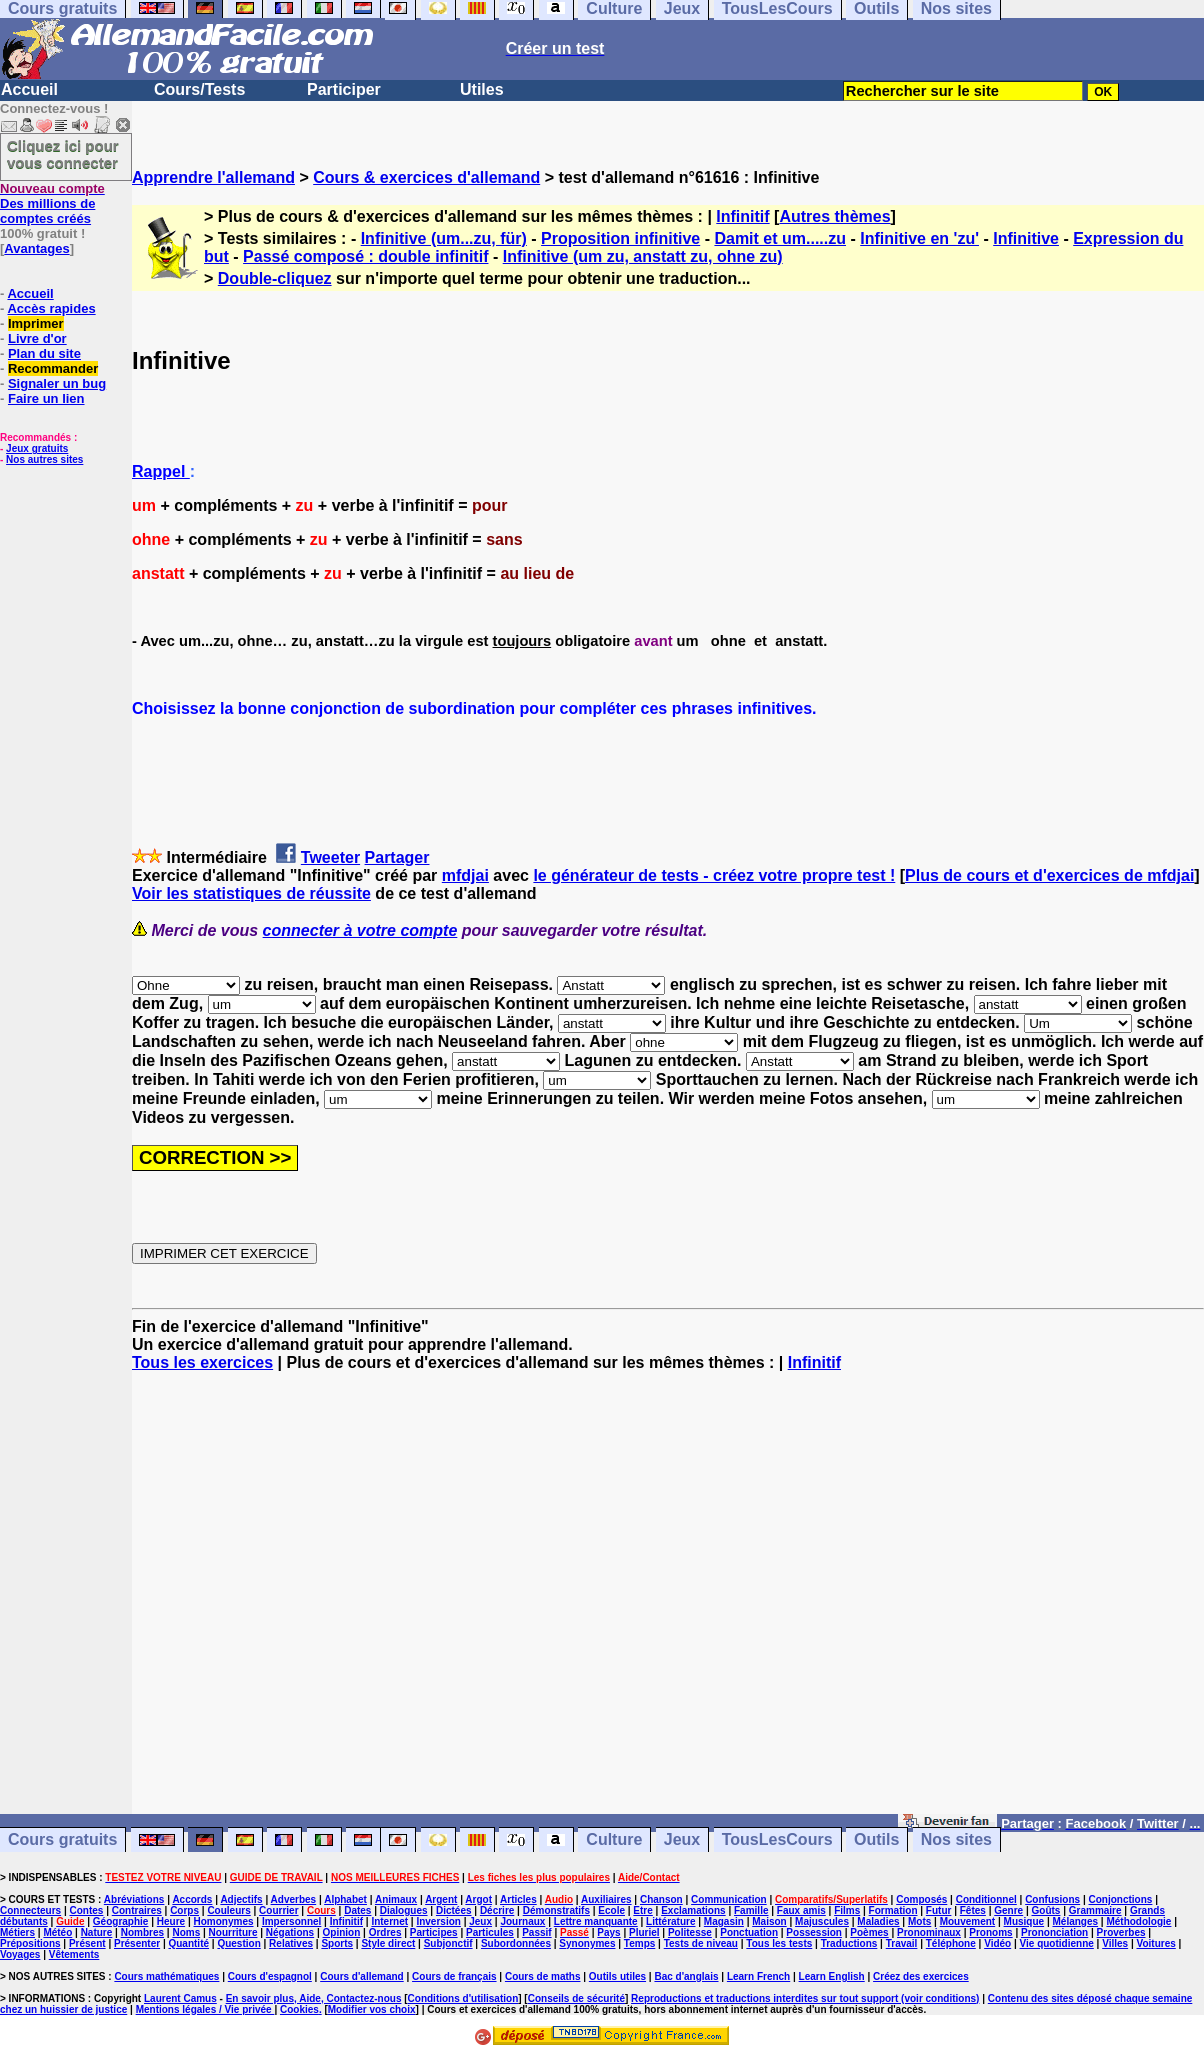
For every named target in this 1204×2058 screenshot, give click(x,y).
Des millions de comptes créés (52, 203)
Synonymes (587, 1943)
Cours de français (454, 1976)
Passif (536, 1932)
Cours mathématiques (166, 1976)
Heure (171, 1921)
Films (847, 1910)
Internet (389, 1921)
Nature (97, 1932)
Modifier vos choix (372, 2009)
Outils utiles (617, 1976)
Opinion (342, 1932)
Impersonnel (291, 1921)
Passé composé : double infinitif (365, 256)
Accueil (29, 89)
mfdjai (465, 875)
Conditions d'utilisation (463, 1998)
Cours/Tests (199, 89)
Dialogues (404, 1910)
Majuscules (822, 1921)
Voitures (1156, 1943)
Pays (608, 1932)
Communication (729, 1899)
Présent (87, 1943)
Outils (876, 1840)
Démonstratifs (556, 1910)
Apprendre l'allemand (213, 177)
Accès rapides (51, 308)
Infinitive (1026, 238)
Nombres (142, 1932)
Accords (192, 1899)
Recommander (53, 368)
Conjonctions (1121, 1899)
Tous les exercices (202, 1362)
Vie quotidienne (1057, 1943)
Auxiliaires (606, 1899)
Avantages (36, 248)
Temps (640, 1943)
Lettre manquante (596, 1921)
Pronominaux (929, 1932)
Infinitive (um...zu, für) (444, 238)
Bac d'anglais (686, 1976)
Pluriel (644, 1932)
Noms (186, 1932)
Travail (902, 1943)
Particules (490, 1932)
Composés (921, 1899)
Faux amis (801, 1910)
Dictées (454, 1910)
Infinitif (742, 216)
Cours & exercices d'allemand (426, 177)
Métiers (17, 1932)
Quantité (188, 1943)
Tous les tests (779, 1943)
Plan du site (44, 353)
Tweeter (330, 857)
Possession (814, 1932)
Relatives (291, 1943)
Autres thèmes (834, 216)
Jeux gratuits (37, 448)
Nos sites (956, 1840)
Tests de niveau (701, 1943)
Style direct (388, 1943)
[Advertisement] (668, 1602)
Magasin (724, 1921)
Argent (441, 1899)
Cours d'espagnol (270, 1976)
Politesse (690, 1932)
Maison (769, 1921)
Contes (86, 1910)
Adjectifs (241, 1899)
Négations (290, 1932)
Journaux (522, 1921)
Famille (751, 1910)
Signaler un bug (57, 383)
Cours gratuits (62, 1840)
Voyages (20, 1954)
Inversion (438, 1921)
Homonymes (224, 1921)
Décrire (497, 1910)
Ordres (385, 1932)
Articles (518, 1899)
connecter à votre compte (360, 930)
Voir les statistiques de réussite (251, 893)
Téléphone (951, 1943)
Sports (337, 1943)
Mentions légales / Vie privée (205, 2009)
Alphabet (345, 1899)
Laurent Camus (180, 1998)
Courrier (278, 1910)
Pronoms (990, 1932)
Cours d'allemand (362, 1976)
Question (238, 1943)
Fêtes (973, 1910)
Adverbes (294, 1899)
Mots (919, 1921)
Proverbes (1121, 1932)
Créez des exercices (921, 1976)
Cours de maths (543, 1976)
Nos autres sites (44, 459)
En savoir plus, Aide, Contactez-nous (314, 1998)
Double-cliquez (275, 278)
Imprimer (36, 323)
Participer (344, 89)
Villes (1115, 1943)
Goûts (1046, 1910)
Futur (939, 1910)
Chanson (661, 1899)
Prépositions (30, 1943)
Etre (642, 1910)
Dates (357, 1910)
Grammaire (1095, 1910)
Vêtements (74, 1954)
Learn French (758, 1976)
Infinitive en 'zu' (919, 238)
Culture (614, 1840)
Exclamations (693, 1910)
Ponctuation (749, 1932)
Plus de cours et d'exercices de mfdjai (1049, 875)
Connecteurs (30, 1910)
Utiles (482, 89)
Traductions (849, 1943)
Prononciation (1054, 1932)
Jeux (682, 1840)
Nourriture (233, 1932)
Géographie (121, 1921)
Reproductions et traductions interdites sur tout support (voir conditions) (805, 1998)
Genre (1008, 1910)
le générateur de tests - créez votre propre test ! (714, 875)
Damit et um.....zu (780, 238)
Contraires (137, 1910)
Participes (434, 1932)
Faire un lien (46, 398)
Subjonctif (448, 1943)
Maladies (878, 1921)
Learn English (832, 1976)
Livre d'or (37, 338)
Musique (1024, 1921)
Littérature (670, 1921)
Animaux (396, 1899)
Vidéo (997, 1943)
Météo (57, 1932)
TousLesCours (777, 1840)
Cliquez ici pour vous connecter (63, 154)
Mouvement (968, 1921)
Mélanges (1075, 1921)
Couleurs (228, 1910)
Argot (478, 1899)
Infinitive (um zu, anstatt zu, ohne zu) (643, 256)
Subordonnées (516, 1943)
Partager (397, 857)
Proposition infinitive (620, 238)
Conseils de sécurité (576, 1998)
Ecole (611, 1910)
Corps (184, 1910)
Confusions (1052, 1899)
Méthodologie (1138, 1921)
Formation (893, 1910)
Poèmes (869, 1932)
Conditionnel (986, 1899)
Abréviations (134, 1899)
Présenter (137, 1943)
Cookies (299, 2009)
